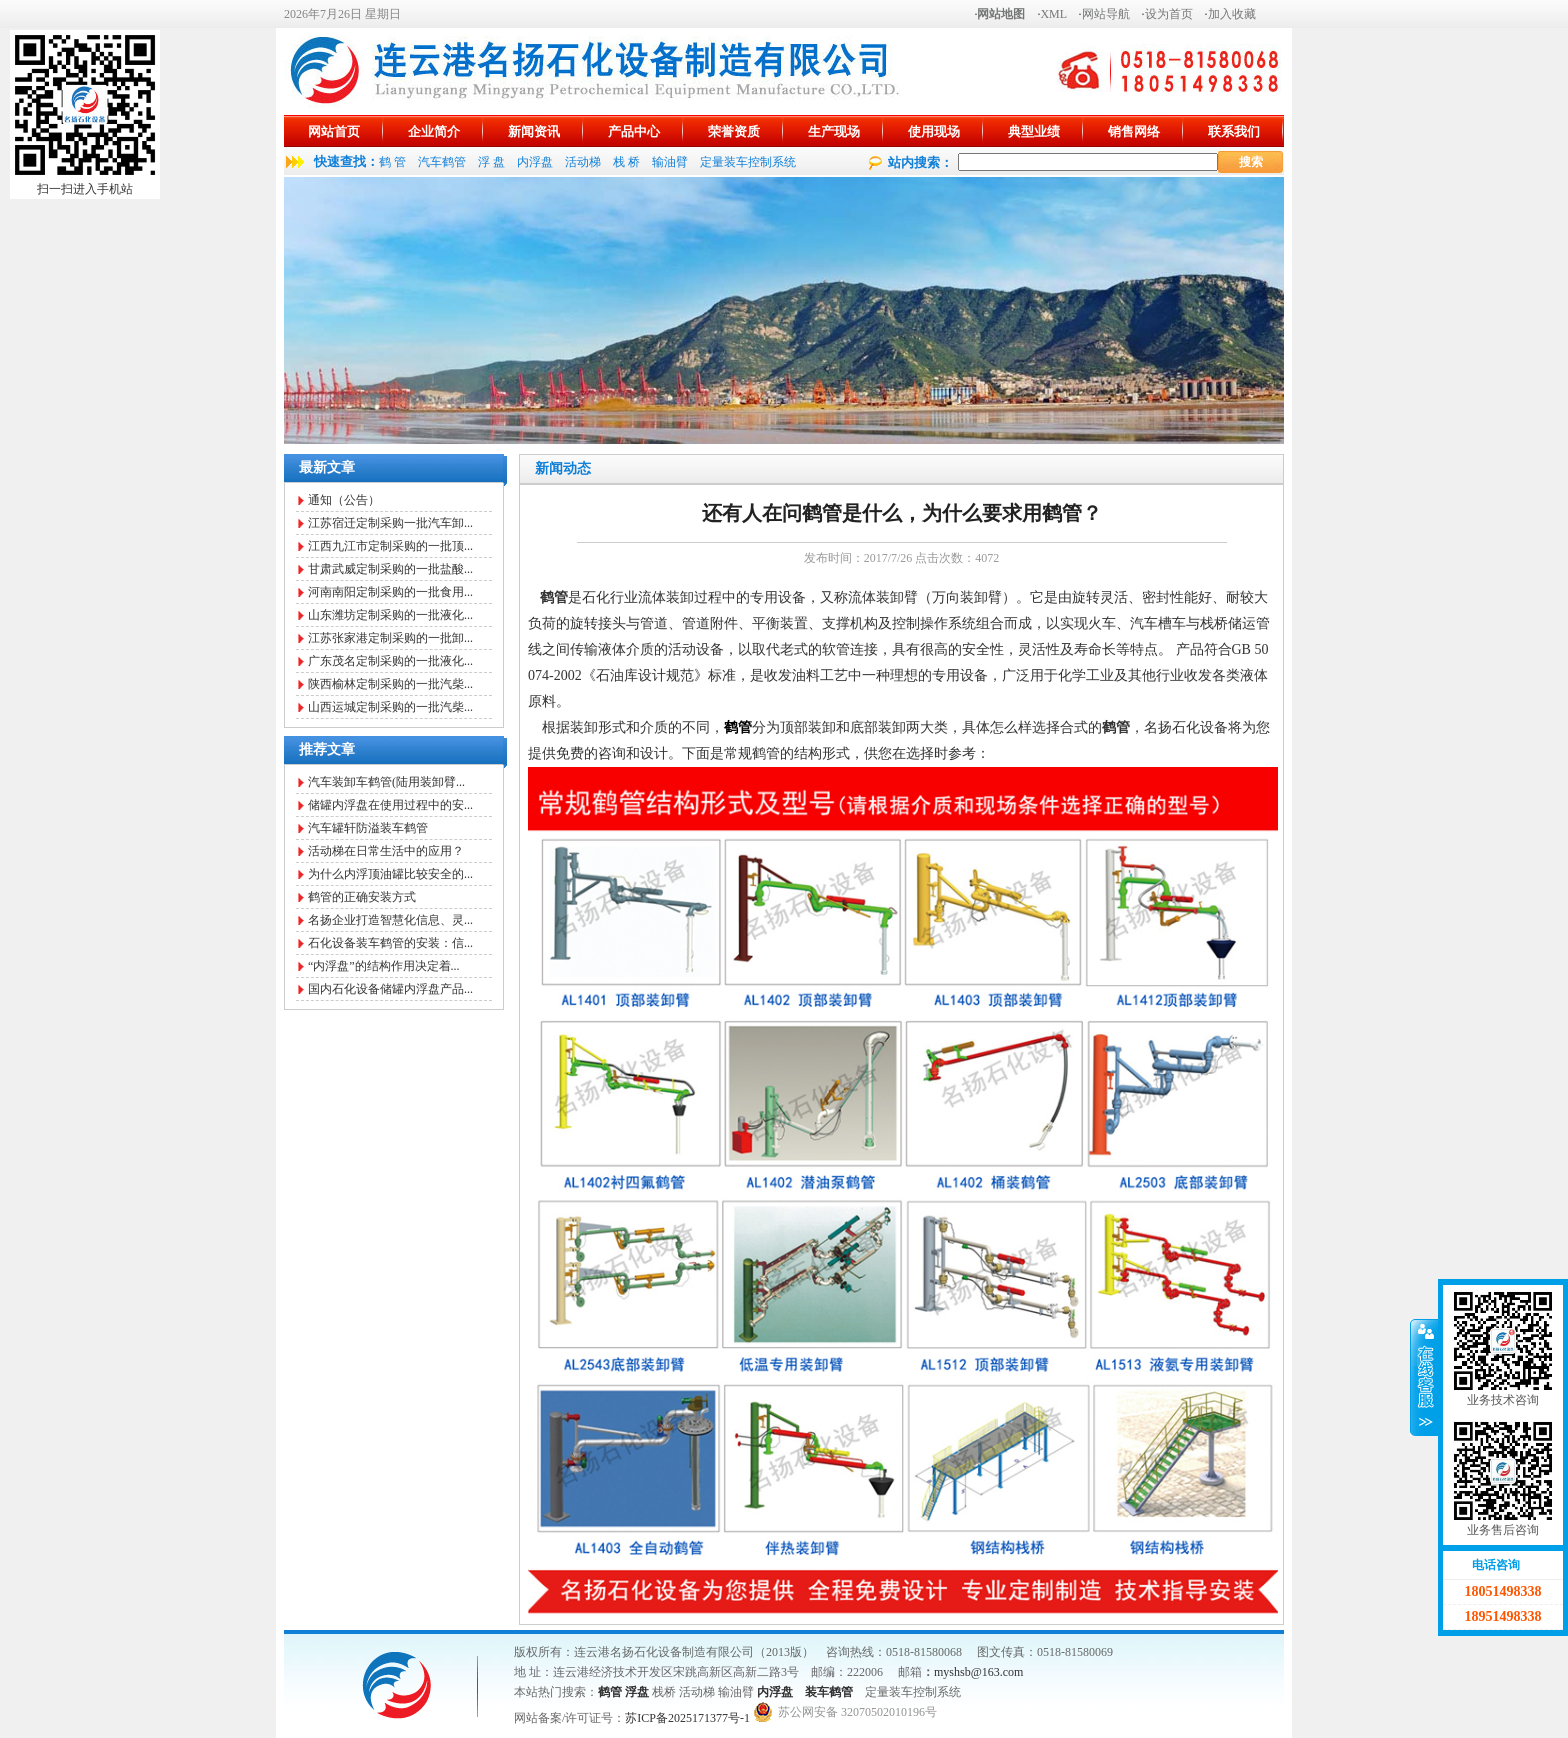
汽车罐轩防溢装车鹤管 (368, 828)
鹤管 (610, 1692)
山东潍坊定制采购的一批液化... (390, 615)
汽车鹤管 (442, 162)
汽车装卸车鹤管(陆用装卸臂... (386, 782)
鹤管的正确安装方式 (362, 897)
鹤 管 (392, 162)
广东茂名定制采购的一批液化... (390, 661)
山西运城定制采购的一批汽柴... (390, 707)
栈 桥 (626, 162)
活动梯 (583, 162)
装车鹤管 (829, 1692)
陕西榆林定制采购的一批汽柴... (390, 684)
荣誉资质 (734, 131)
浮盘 (637, 1692)
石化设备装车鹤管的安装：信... (390, 943)
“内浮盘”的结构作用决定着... (384, 966)
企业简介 (434, 131)
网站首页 (334, 131)
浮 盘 (491, 162)
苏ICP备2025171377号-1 (687, 1718)
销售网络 (1134, 131)
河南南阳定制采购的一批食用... (390, 592)
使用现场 (934, 131)
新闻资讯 (534, 131)
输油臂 (670, 162)
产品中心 (634, 131)
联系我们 (1234, 131)
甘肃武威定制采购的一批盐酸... (390, 569)
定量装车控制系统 (748, 162)
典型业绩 (1034, 131)
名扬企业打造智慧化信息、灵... (390, 920)
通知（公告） (344, 500)
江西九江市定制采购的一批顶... (390, 546)
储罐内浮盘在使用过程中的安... (390, 805)
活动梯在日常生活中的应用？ (386, 851)
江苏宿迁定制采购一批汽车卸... (390, 523)
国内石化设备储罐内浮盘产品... (390, 989)
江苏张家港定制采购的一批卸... (390, 638)
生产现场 (834, 131)
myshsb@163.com (978, 1672)
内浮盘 (535, 162)
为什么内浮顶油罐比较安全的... (390, 874)
